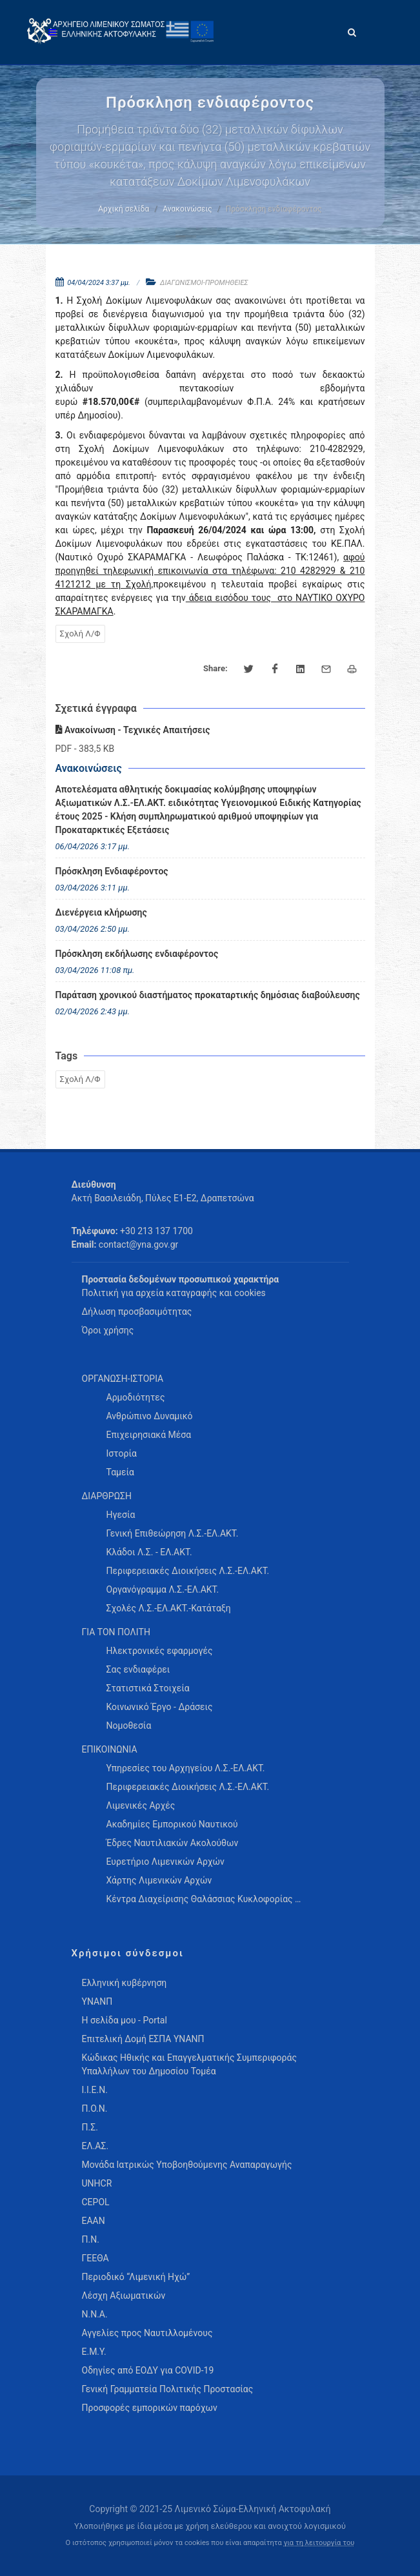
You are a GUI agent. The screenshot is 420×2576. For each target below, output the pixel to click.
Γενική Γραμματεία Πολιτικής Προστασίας (168, 2389)
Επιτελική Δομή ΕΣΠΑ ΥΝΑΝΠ (143, 2039)
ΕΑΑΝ (93, 2221)
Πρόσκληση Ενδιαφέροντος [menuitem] (111, 871)
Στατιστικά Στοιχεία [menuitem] (148, 1688)
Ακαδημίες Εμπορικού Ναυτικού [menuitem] (172, 1824)
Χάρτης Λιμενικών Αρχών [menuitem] (159, 1880)
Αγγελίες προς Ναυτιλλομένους (147, 2333)
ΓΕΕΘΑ (95, 2258)
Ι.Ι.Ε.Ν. (95, 2090)
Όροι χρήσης (108, 1330)
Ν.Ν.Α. (95, 2314)
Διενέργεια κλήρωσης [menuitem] (101, 912)
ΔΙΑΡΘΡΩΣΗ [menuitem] (107, 1496)
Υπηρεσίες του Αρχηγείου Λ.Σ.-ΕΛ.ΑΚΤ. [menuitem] (185, 1768)
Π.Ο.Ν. (95, 2108)
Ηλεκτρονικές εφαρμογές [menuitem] (159, 1651)
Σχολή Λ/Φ (80, 633)
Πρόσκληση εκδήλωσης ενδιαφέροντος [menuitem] (137, 954)
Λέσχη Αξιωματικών (124, 2295)
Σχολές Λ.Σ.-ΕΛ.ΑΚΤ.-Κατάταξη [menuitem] (168, 1608)
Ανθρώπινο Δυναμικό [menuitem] (149, 1416)
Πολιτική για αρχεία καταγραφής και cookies (174, 1293)
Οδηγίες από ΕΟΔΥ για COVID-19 (148, 2370)
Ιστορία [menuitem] (121, 1453)
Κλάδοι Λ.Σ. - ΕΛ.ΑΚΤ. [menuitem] (149, 1552)
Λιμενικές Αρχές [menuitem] (140, 1805)
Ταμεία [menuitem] (120, 1472)
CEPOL (96, 2202)
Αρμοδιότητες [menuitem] (135, 1397)
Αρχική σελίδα (123, 208)
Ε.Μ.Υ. (94, 2351)
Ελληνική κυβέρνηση (124, 1983)
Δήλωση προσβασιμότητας (137, 1311)
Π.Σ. (90, 2127)
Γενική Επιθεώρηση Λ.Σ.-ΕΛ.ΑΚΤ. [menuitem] (172, 1533)
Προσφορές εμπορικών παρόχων (149, 2408)
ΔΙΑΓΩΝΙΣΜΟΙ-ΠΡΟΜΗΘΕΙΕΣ (204, 283)
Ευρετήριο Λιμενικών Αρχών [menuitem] (165, 1861)
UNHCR (97, 2183)
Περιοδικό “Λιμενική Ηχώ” (136, 2277)
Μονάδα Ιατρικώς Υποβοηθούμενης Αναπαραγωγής (187, 2164)
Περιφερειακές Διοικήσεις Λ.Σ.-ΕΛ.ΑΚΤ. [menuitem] (188, 1571)
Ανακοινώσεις (187, 208)
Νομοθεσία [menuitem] (129, 1725)
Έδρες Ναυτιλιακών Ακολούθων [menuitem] (172, 1843)
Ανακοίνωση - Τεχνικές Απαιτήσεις (132, 730)
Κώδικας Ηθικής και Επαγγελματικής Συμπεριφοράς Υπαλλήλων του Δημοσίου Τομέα (189, 2064)
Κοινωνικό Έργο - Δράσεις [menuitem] (159, 1707)
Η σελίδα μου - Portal (124, 2020)
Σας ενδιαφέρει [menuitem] (138, 1669)
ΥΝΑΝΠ (97, 2001)
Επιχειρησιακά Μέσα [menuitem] (149, 1435)
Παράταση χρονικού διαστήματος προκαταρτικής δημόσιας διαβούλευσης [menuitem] (207, 995)
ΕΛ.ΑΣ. (95, 2146)
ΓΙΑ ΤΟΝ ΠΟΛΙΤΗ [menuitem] (116, 1632)
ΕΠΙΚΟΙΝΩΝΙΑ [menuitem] (109, 1749)
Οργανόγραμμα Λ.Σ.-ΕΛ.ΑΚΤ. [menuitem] (162, 1589)
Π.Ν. (90, 2239)
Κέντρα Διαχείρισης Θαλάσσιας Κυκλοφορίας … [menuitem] (203, 1899)
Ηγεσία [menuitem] (120, 1514)
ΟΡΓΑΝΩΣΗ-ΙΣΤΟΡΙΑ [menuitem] (123, 1378)
